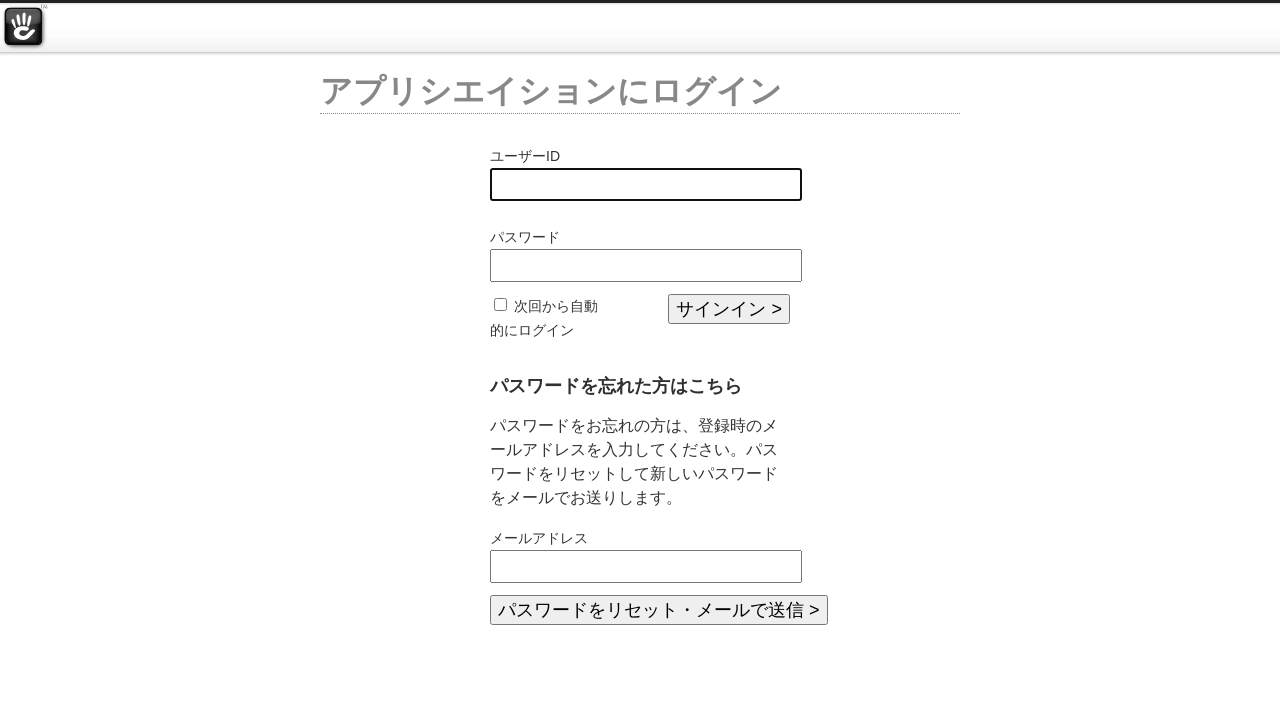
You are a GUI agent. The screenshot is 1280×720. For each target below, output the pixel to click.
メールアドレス (539, 538)
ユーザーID (525, 156)
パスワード (525, 237)
